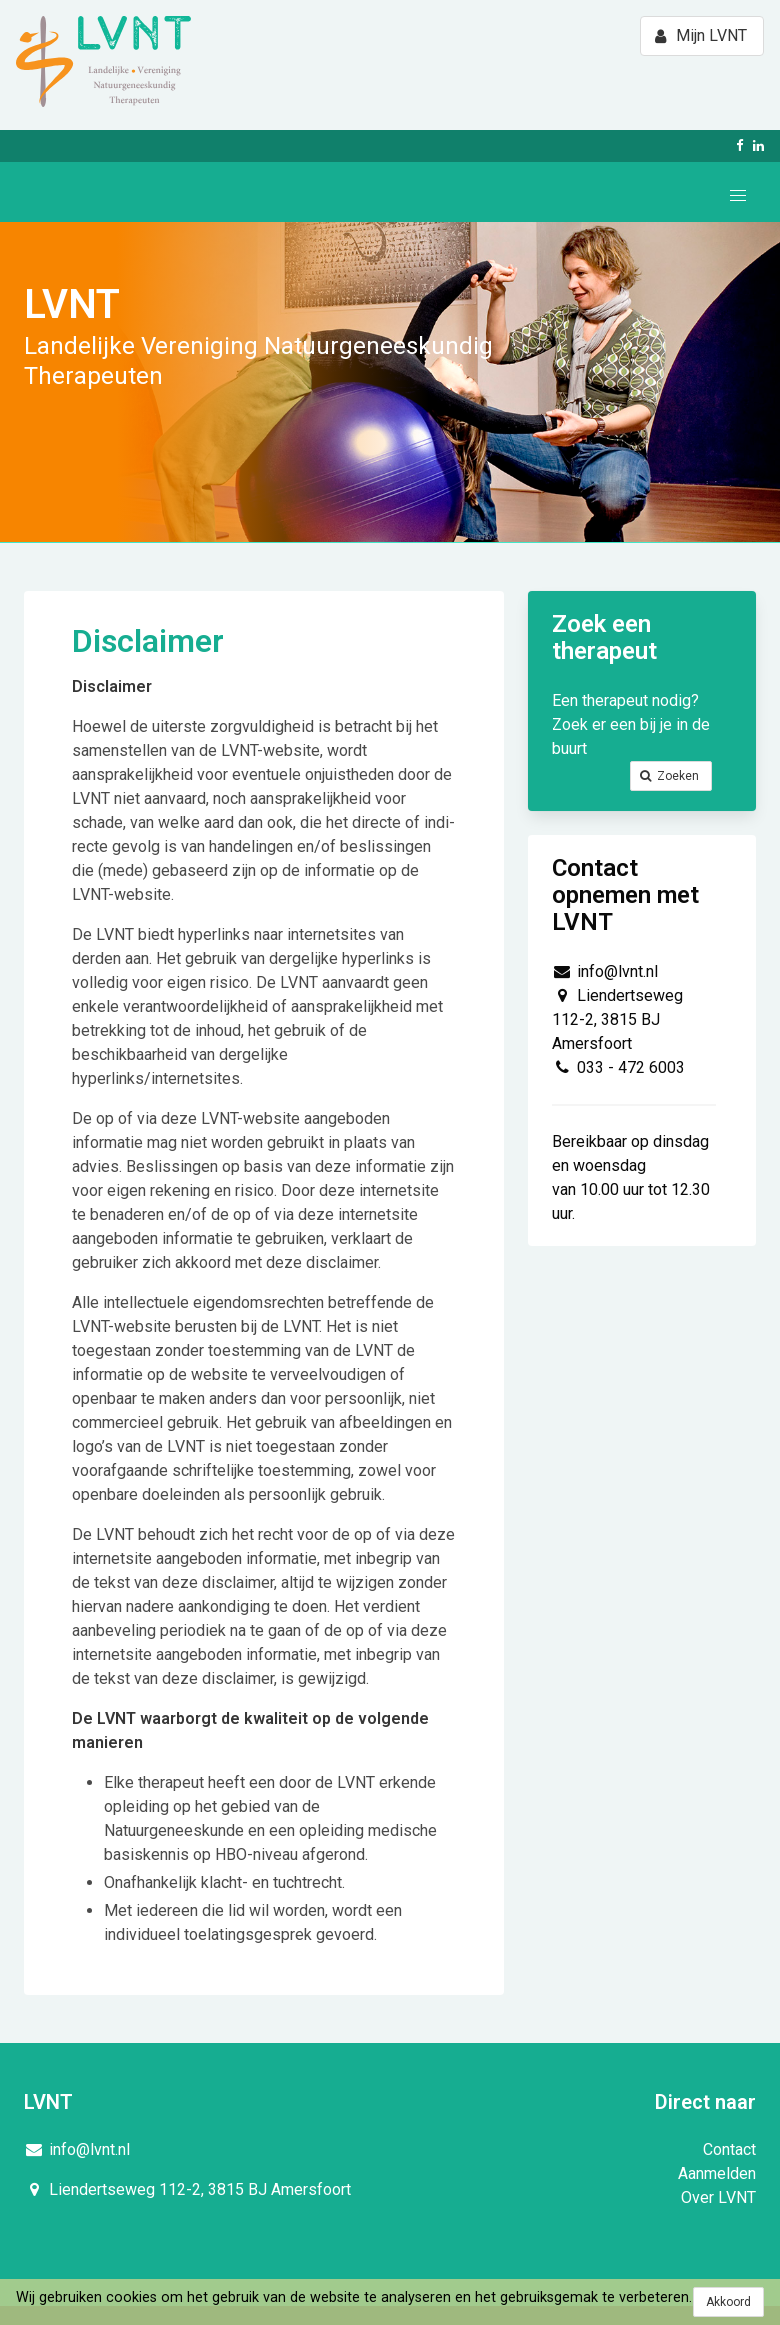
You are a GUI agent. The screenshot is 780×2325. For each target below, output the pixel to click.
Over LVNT (718, 2197)
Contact (729, 2149)
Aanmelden (717, 2173)
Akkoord (728, 2302)
